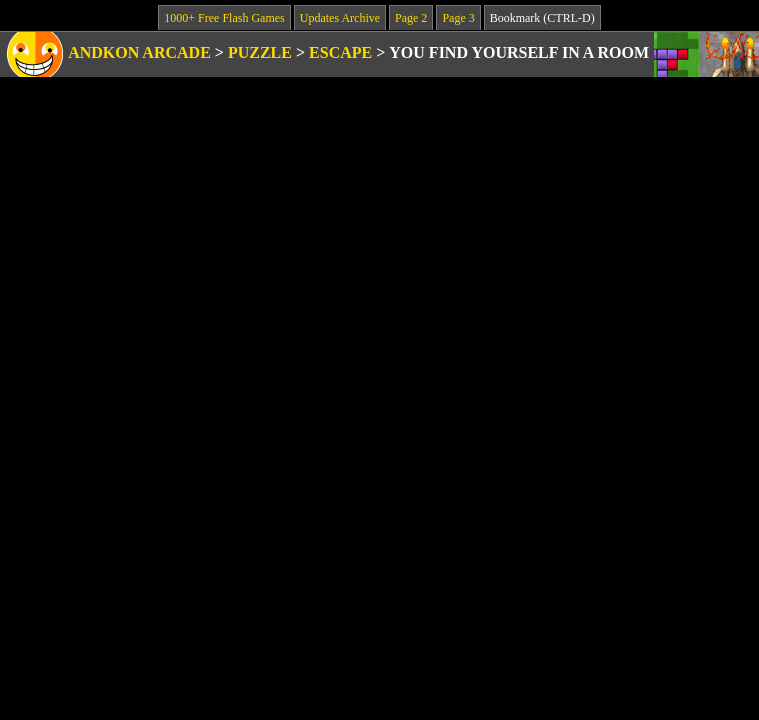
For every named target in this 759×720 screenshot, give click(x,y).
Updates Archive (340, 18)
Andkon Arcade (139, 52)
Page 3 (458, 18)
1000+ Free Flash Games (224, 18)
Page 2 (411, 18)
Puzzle (260, 52)
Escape (340, 52)
